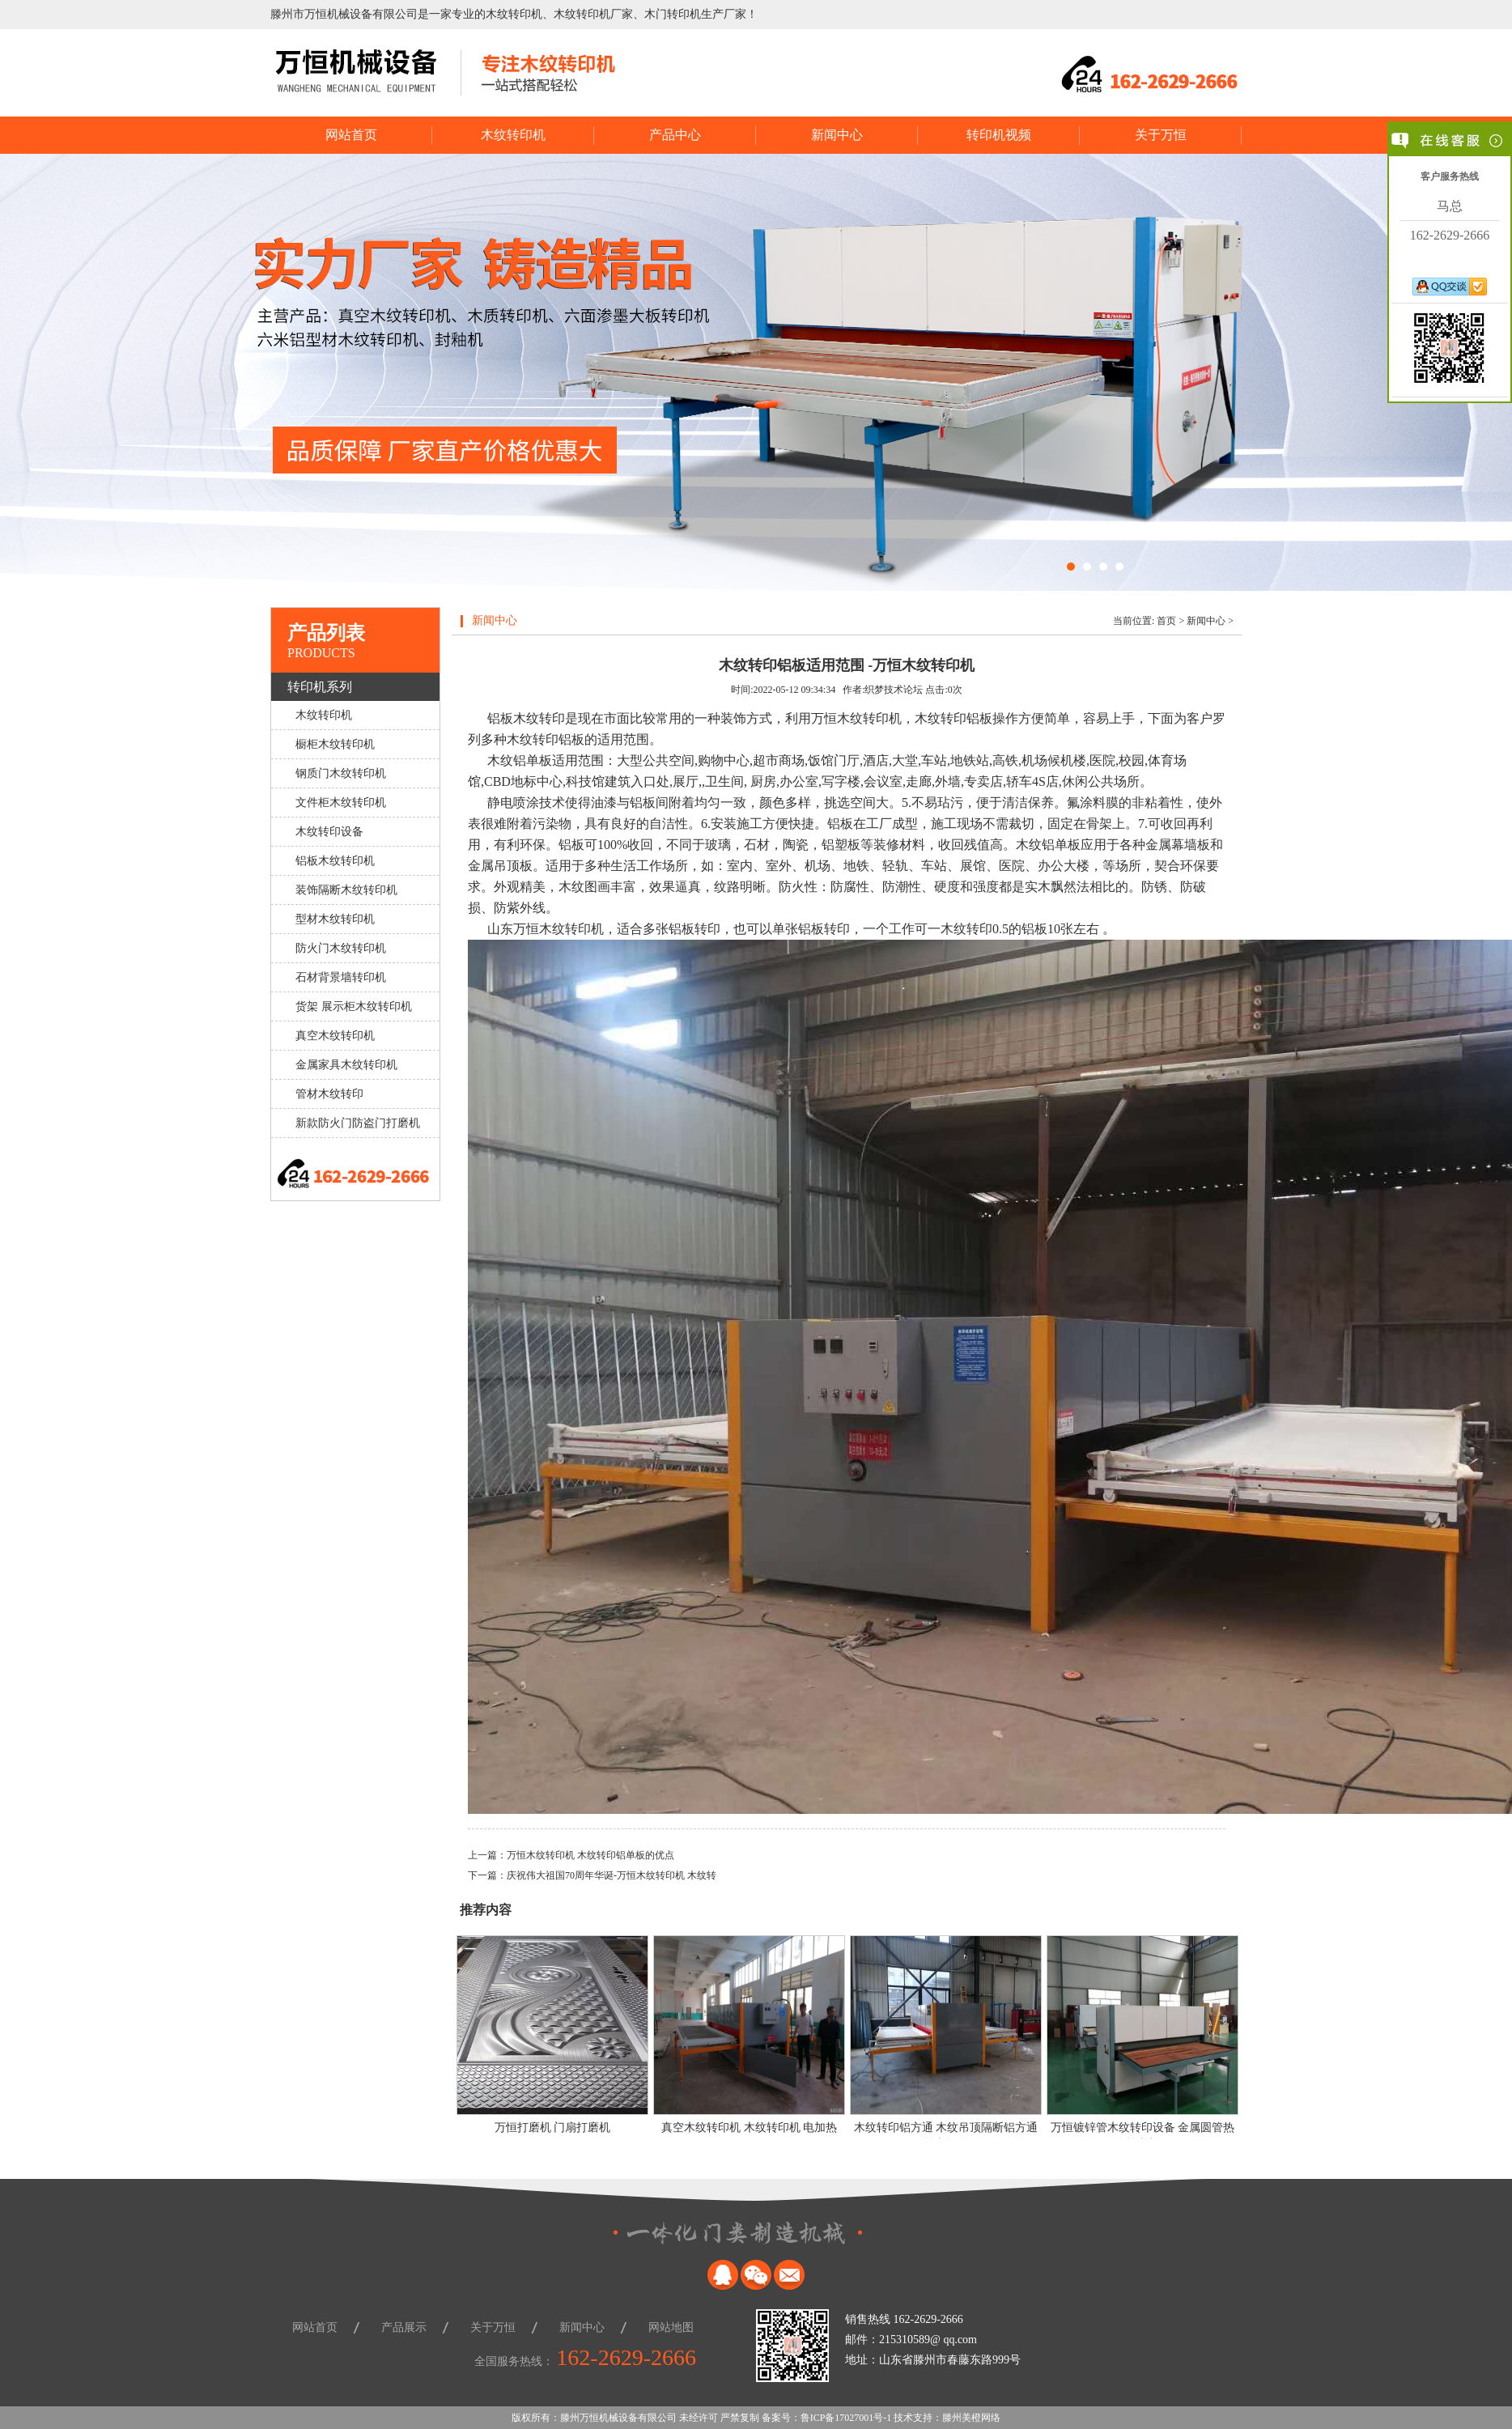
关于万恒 (1161, 135)
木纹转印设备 (329, 832)
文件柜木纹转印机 (340, 802)
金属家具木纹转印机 (346, 1065)
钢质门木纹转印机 (340, 773)
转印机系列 (319, 687)
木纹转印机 (513, 135)
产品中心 (675, 135)
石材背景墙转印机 (340, 977)
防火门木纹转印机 (340, 948)
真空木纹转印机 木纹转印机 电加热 (749, 2127)
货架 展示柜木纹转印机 (353, 1006)
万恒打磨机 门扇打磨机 (553, 2127)
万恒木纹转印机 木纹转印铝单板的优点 (590, 1855)
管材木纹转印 (329, 1094)
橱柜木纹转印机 (335, 744)
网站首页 (351, 135)
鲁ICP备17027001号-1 (846, 2417)
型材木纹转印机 (335, 919)
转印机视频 (998, 135)
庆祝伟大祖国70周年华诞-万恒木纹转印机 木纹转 (611, 1875)
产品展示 (404, 2327)
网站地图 (671, 2327)
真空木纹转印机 (335, 1036)
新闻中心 (837, 135)
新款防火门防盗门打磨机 (357, 1123)
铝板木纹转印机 (335, 861)
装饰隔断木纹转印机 (346, 890)
